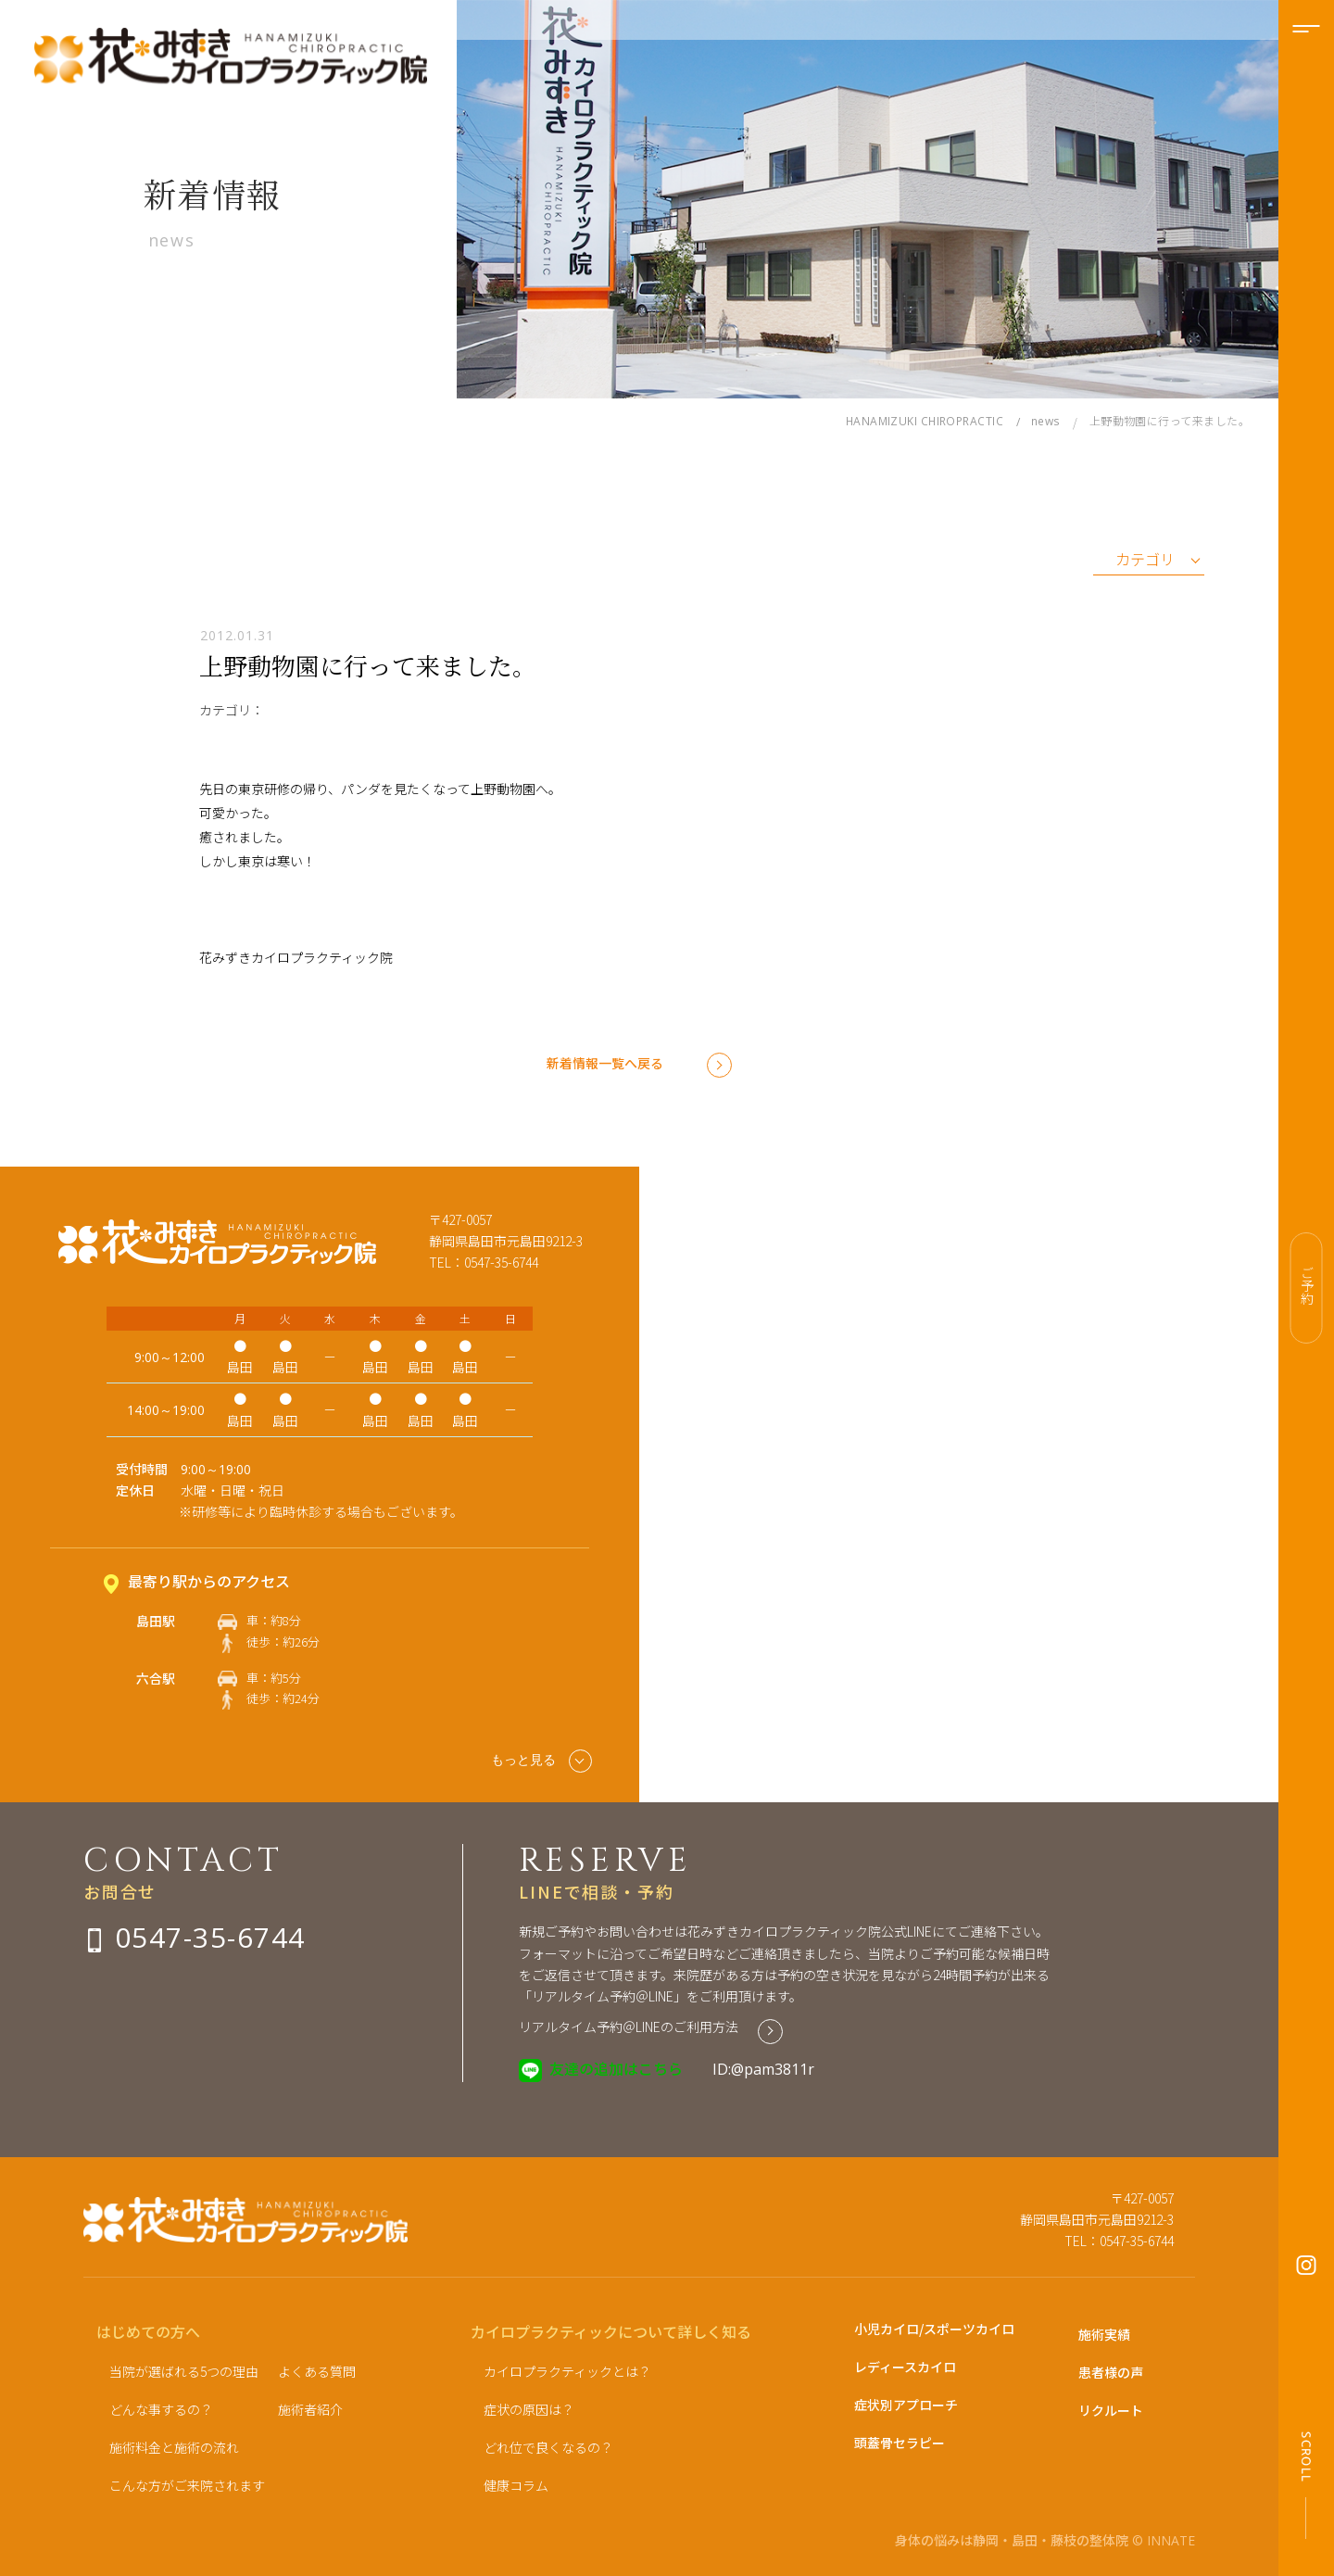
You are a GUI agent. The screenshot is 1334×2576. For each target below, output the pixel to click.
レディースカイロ (905, 2366)
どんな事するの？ (161, 2409)
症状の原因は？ (529, 2409)
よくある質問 (317, 2371)
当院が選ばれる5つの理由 (183, 2371)
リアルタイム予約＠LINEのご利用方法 (628, 2026)
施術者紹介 (310, 2409)
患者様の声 (1110, 2372)
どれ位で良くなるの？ (548, 2447)
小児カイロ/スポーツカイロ (934, 2328)
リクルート (1110, 2410)
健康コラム (516, 2485)
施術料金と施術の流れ (174, 2447)
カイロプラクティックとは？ (567, 2371)
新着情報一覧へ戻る (605, 1063)
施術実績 (1104, 2334)
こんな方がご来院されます (187, 2485)
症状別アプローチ (906, 2404)
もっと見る (541, 1761)
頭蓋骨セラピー (899, 2442)
